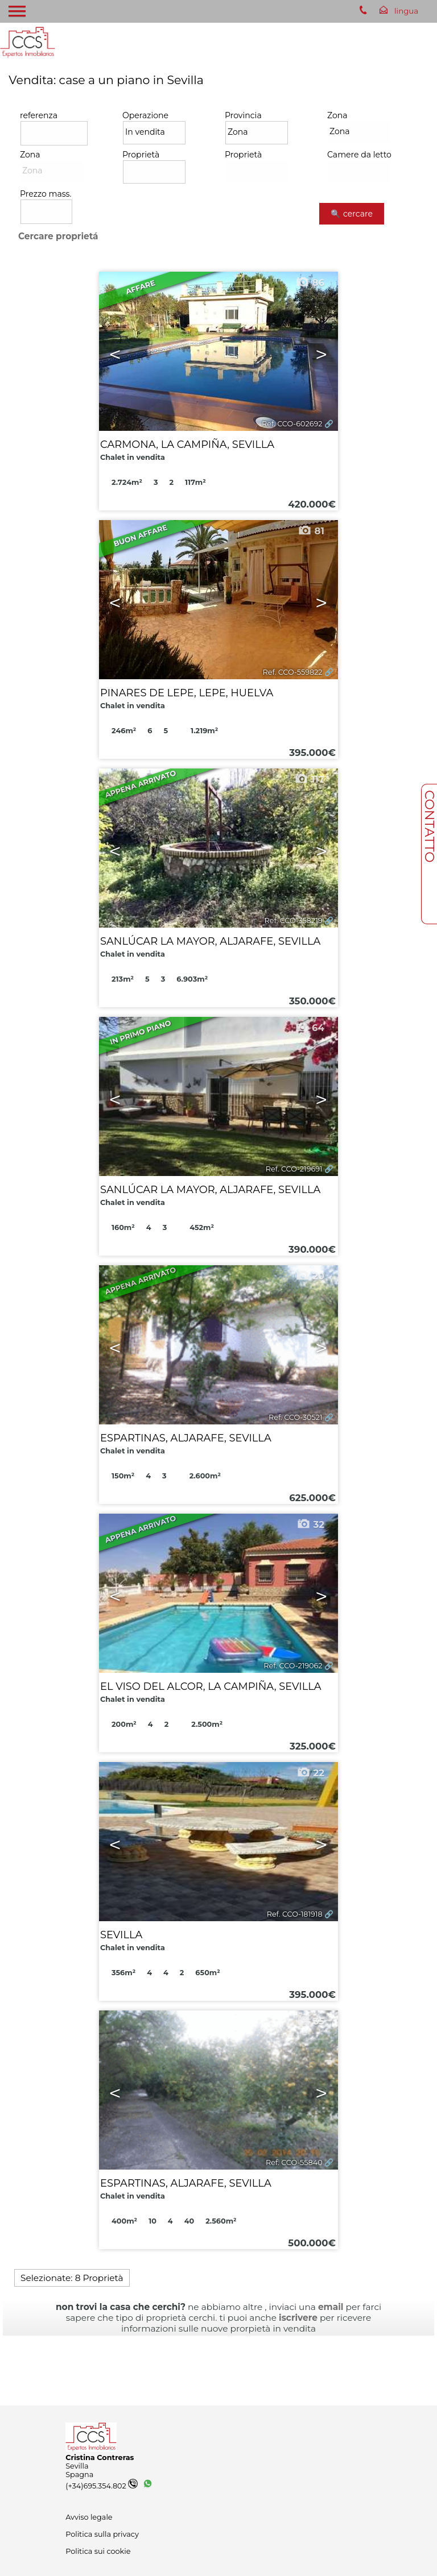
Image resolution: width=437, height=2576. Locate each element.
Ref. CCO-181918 (295, 1914)
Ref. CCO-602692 (292, 423)
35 (310, 2021)
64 (309, 1027)
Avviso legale (88, 2517)
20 (309, 1276)
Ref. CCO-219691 (294, 1169)
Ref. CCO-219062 (292, 1665)
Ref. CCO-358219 (293, 920)
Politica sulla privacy (102, 2534)
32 (310, 1524)
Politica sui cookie (97, 2551)
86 (309, 282)
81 (311, 531)
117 (309, 779)
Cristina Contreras (99, 2457)
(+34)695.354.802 (101, 2486)
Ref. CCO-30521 (296, 1417)
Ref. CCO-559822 (292, 672)
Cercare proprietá (58, 236)
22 (310, 1773)
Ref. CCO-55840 (294, 2162)
